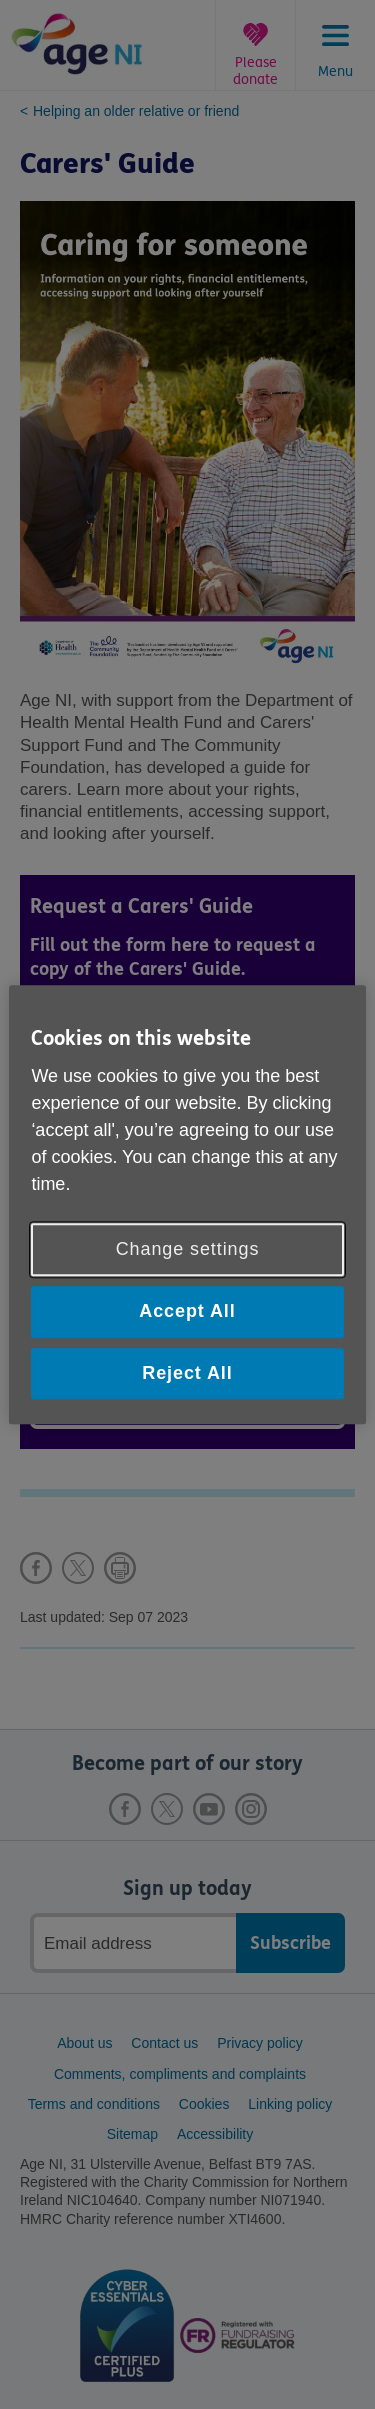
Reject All (187, 1373)
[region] (187, 1204)
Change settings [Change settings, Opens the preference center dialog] (188, 1250)
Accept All (187, 1312)
